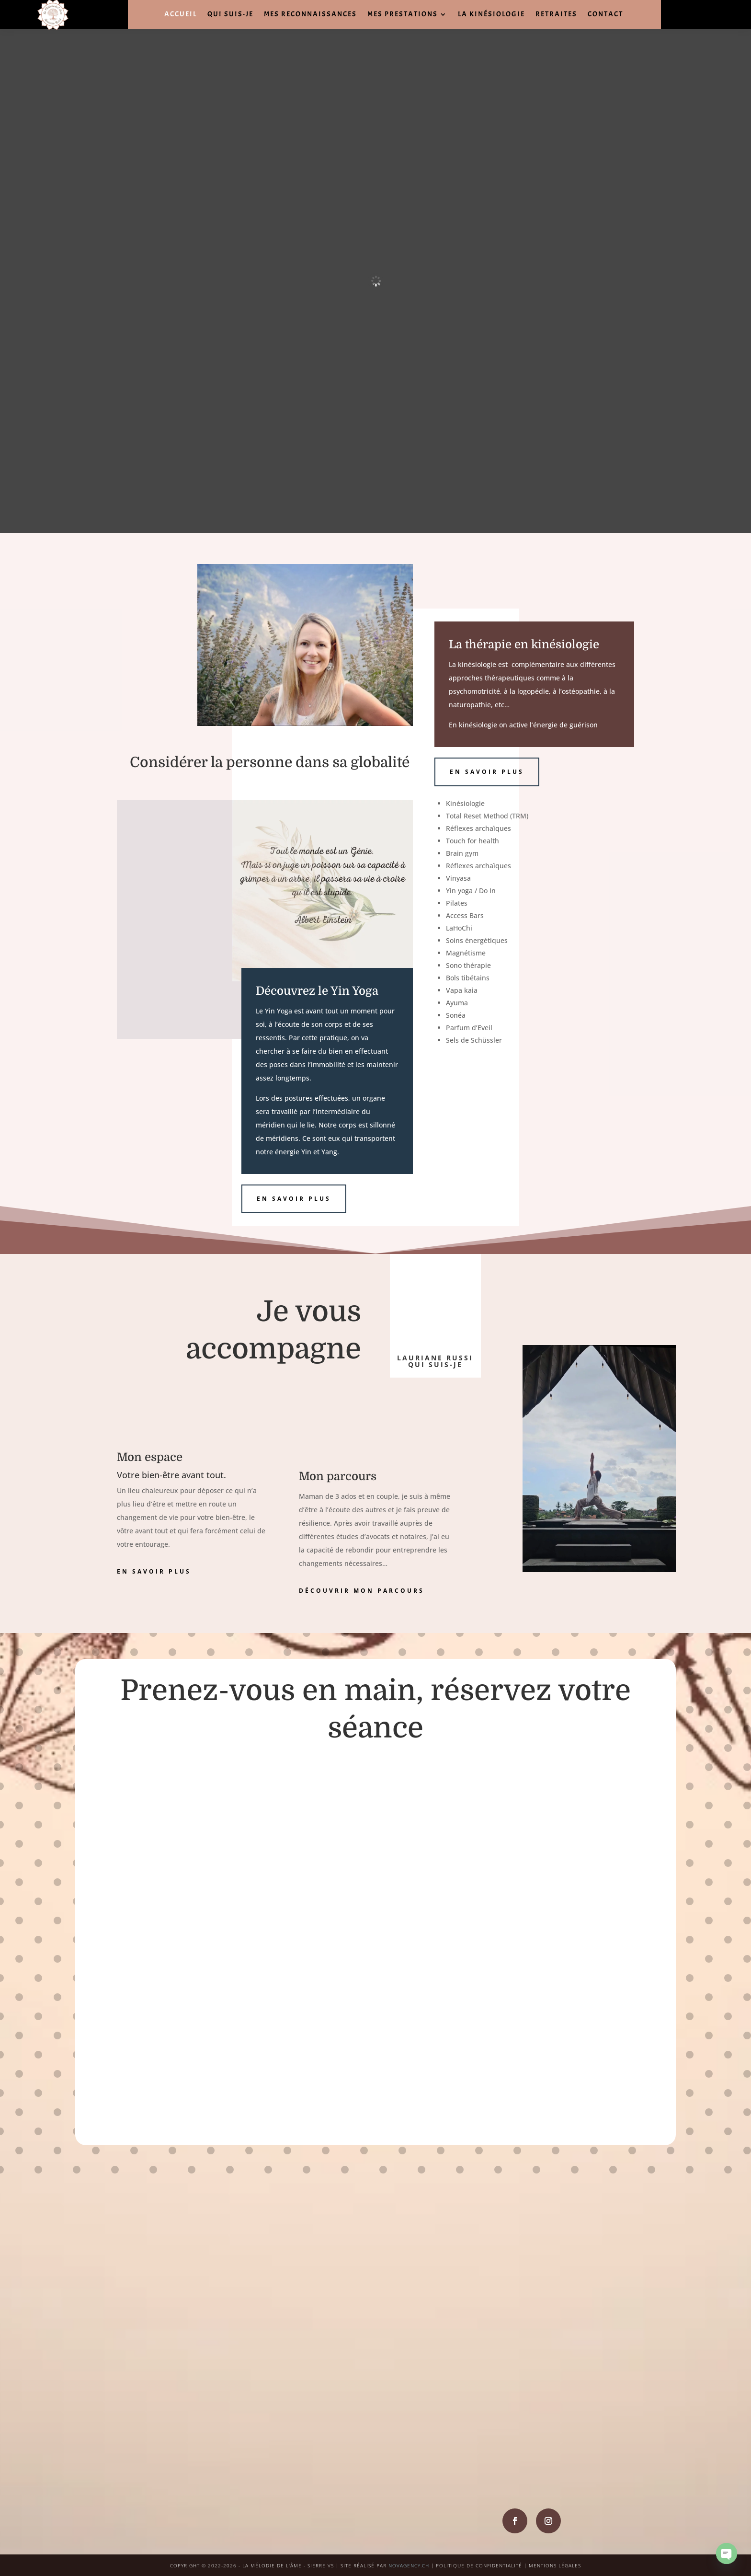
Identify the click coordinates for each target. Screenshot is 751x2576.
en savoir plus (294, 1199)
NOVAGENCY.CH (408, 2565)
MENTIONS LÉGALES (555, 2565)
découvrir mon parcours (361, 1591)
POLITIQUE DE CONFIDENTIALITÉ (479, 2565)
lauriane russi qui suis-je (435, 1361)
